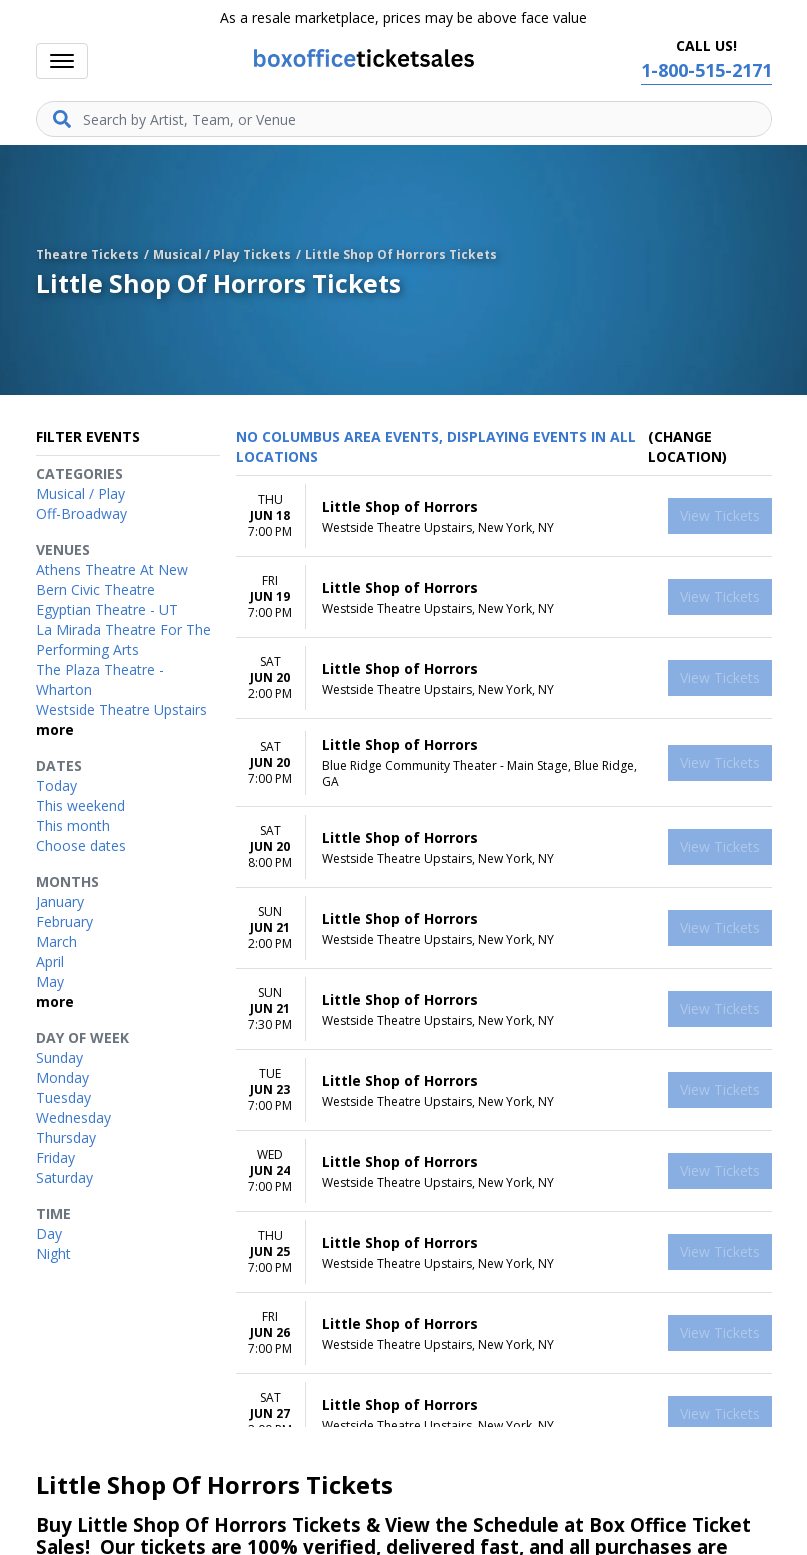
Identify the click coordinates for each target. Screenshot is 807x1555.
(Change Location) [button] (687, 446)
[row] (504, 516)
